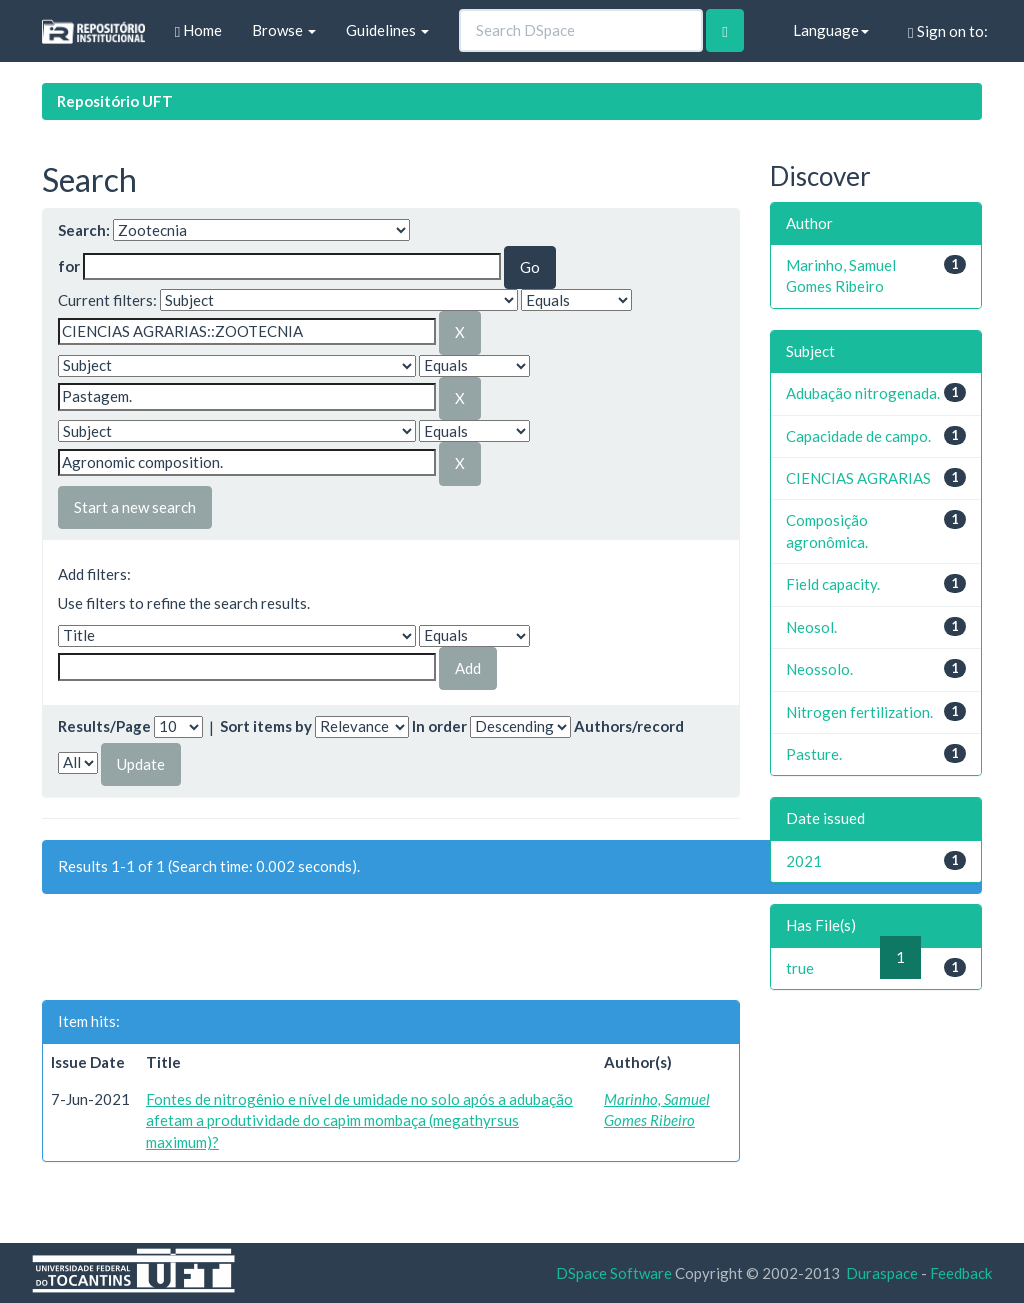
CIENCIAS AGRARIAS (858, 478)
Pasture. (814, 754)
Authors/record (629, 726)
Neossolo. (819, 669)
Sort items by (266, 726)
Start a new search (135, 507)
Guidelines (387, 30)
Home (198, 30)
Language (831, 30)
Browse (284, 30)
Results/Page (104, 726)
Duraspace (882, 1273)
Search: (84, 230)
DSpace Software (614, 1273)
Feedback (961, 1273)
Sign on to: (947, 31)
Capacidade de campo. (858, 436)
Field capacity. (833, 584)
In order (439, 726)
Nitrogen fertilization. (859, 712)
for (69, 266)
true (800, 968)
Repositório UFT (115, 101)
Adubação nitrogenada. (863, 393)
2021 (804, 861)
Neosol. (811, 627)
